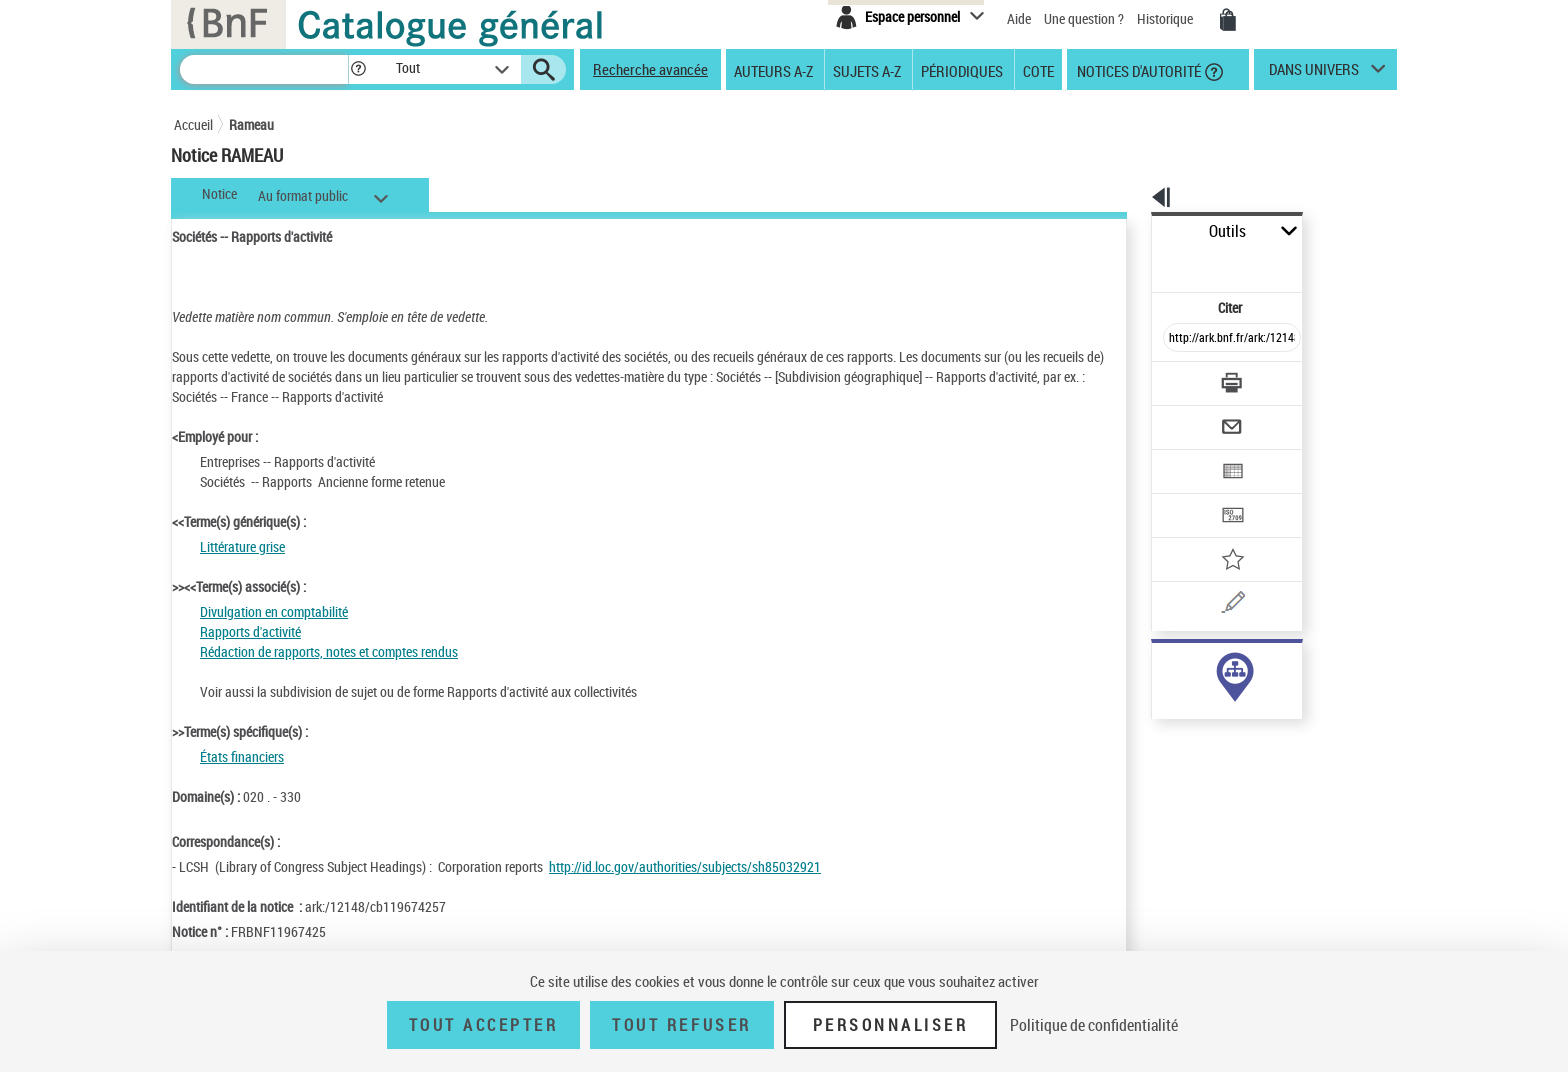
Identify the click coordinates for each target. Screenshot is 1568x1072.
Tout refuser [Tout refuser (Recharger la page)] (681, 1025)
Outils (1129, 231)
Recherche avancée (650, 69)
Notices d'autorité (1137, 70)
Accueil (193, 124)
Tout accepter (484, 1025)
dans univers (1314, 74)
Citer (1144, 263)
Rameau (251, 124)
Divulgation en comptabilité (274, 611)
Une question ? (1084, 18)
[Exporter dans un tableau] (1190, 417)
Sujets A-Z (867, 70)
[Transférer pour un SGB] (1184, 456)
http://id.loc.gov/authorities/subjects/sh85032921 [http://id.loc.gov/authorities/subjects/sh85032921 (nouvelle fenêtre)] (685, 866)
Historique (1166, 18)
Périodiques (962, 70)
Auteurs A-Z (773, 70)
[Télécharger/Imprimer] (1179, 339)
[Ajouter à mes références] (1188, 495)
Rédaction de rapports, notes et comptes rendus (329, 651)
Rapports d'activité (250, 631)
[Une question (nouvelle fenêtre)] (1215, 534)
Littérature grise (242, 546)
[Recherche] (264, 69)
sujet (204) (1161, 667)
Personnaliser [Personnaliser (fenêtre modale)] (891, 1025)
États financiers (242, 756)
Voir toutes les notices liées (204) (1211, 708)
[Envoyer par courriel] (1175, 378)
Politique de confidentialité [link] (1094, 1025)
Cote (1038, 70)
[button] (358, 69)
